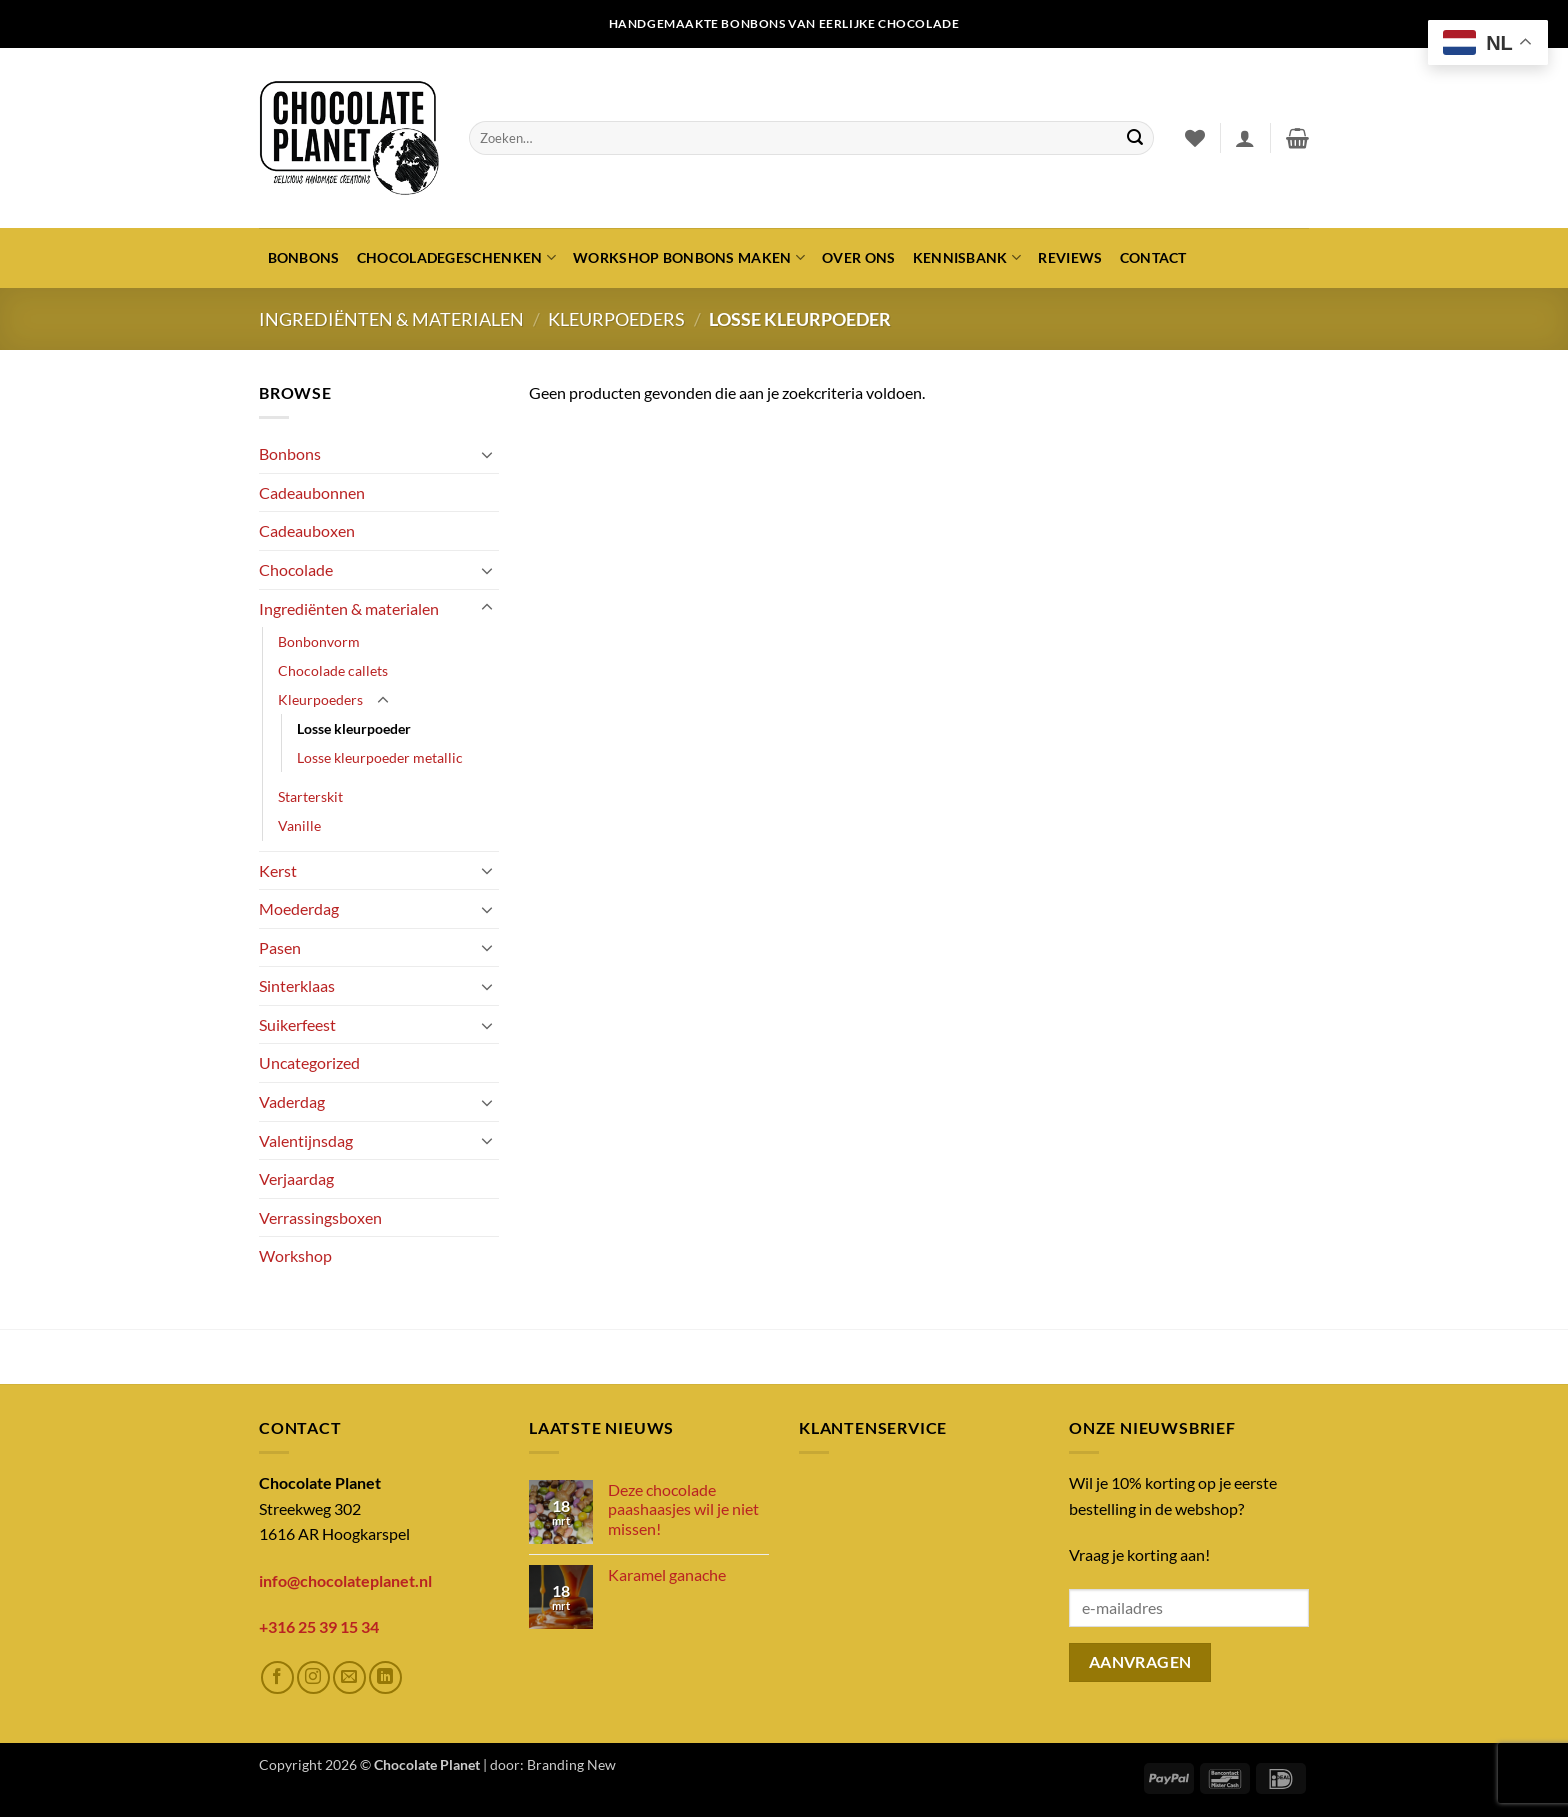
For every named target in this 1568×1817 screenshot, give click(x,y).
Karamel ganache (667, 1574)
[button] (1245, 138)
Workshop (295, 1255)
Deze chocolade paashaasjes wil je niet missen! (683, 1508)
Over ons (858, 257)
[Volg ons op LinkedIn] (385, 1677)
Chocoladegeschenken (456, 257)
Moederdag (299, 908)
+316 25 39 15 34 (319, 1626)
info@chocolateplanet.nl (345, 1580)
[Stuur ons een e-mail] (349, 1677)
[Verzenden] (1135, 138)
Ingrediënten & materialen (391, 319)
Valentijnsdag (306, 1140)
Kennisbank (967, 257)
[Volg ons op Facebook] (277, 1677)
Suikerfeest (297, 1024)
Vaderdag (292, 1101)
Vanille (299, 825)
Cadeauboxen (307, 530)
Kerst (278, 870)
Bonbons (304, 257)
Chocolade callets (333, 670)
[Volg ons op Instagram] (313, 1677)
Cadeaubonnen (312, 492)
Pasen (280, 947)
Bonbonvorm (319, 641)
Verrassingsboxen (320, 1217)
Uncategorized (309, 1062)
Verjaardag (296, 1178)
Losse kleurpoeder (354, 728)
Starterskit (310, 796)
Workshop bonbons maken (689, 257)
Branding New (571, 1764)
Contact (1153, 257)
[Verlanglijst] (1195, 138)
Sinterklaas (297, 985)
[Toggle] (487, 454)
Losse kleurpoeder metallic (380, 757)
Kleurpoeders (616, 319)
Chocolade (296, 569)
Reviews (1070, 257)
